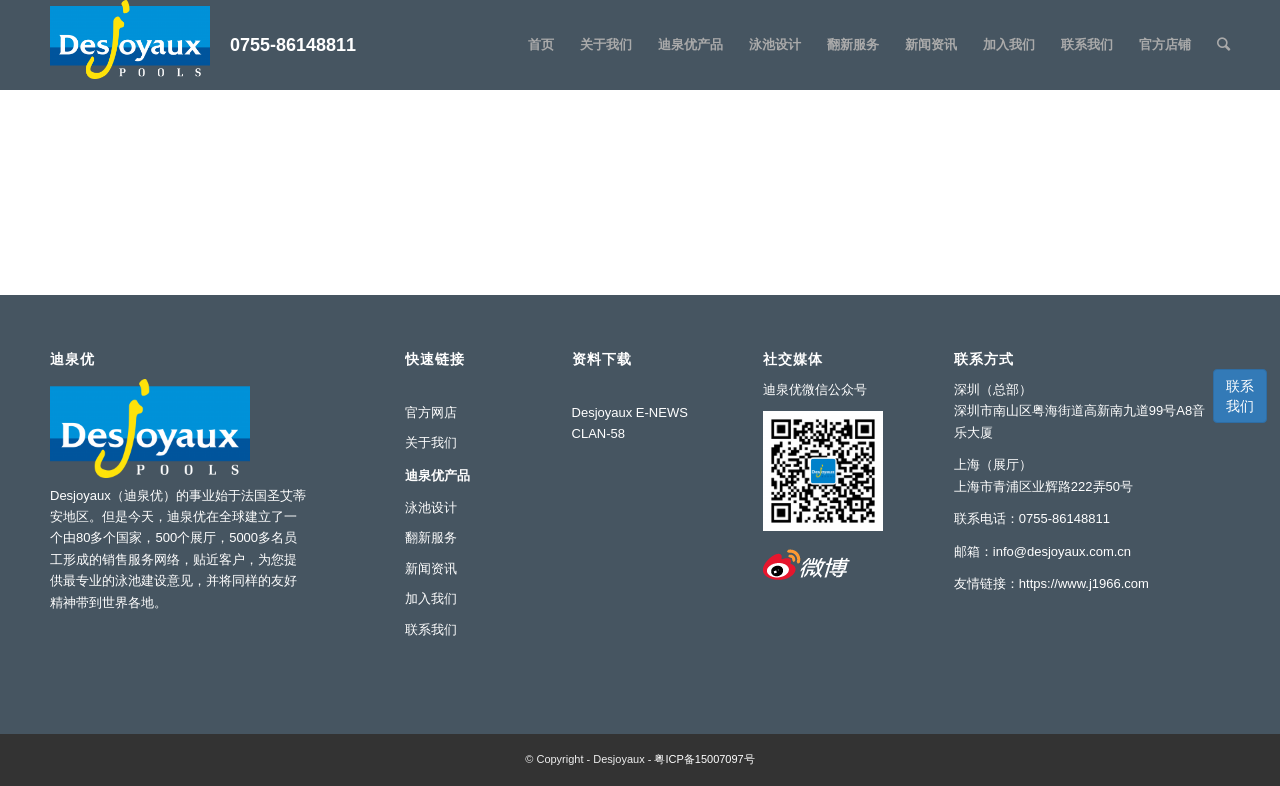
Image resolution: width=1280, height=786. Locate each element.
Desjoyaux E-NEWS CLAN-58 (630, 423)
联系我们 (1240, 396)
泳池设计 (431, 507)
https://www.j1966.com (1084, 583)
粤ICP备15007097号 (704, 759)
